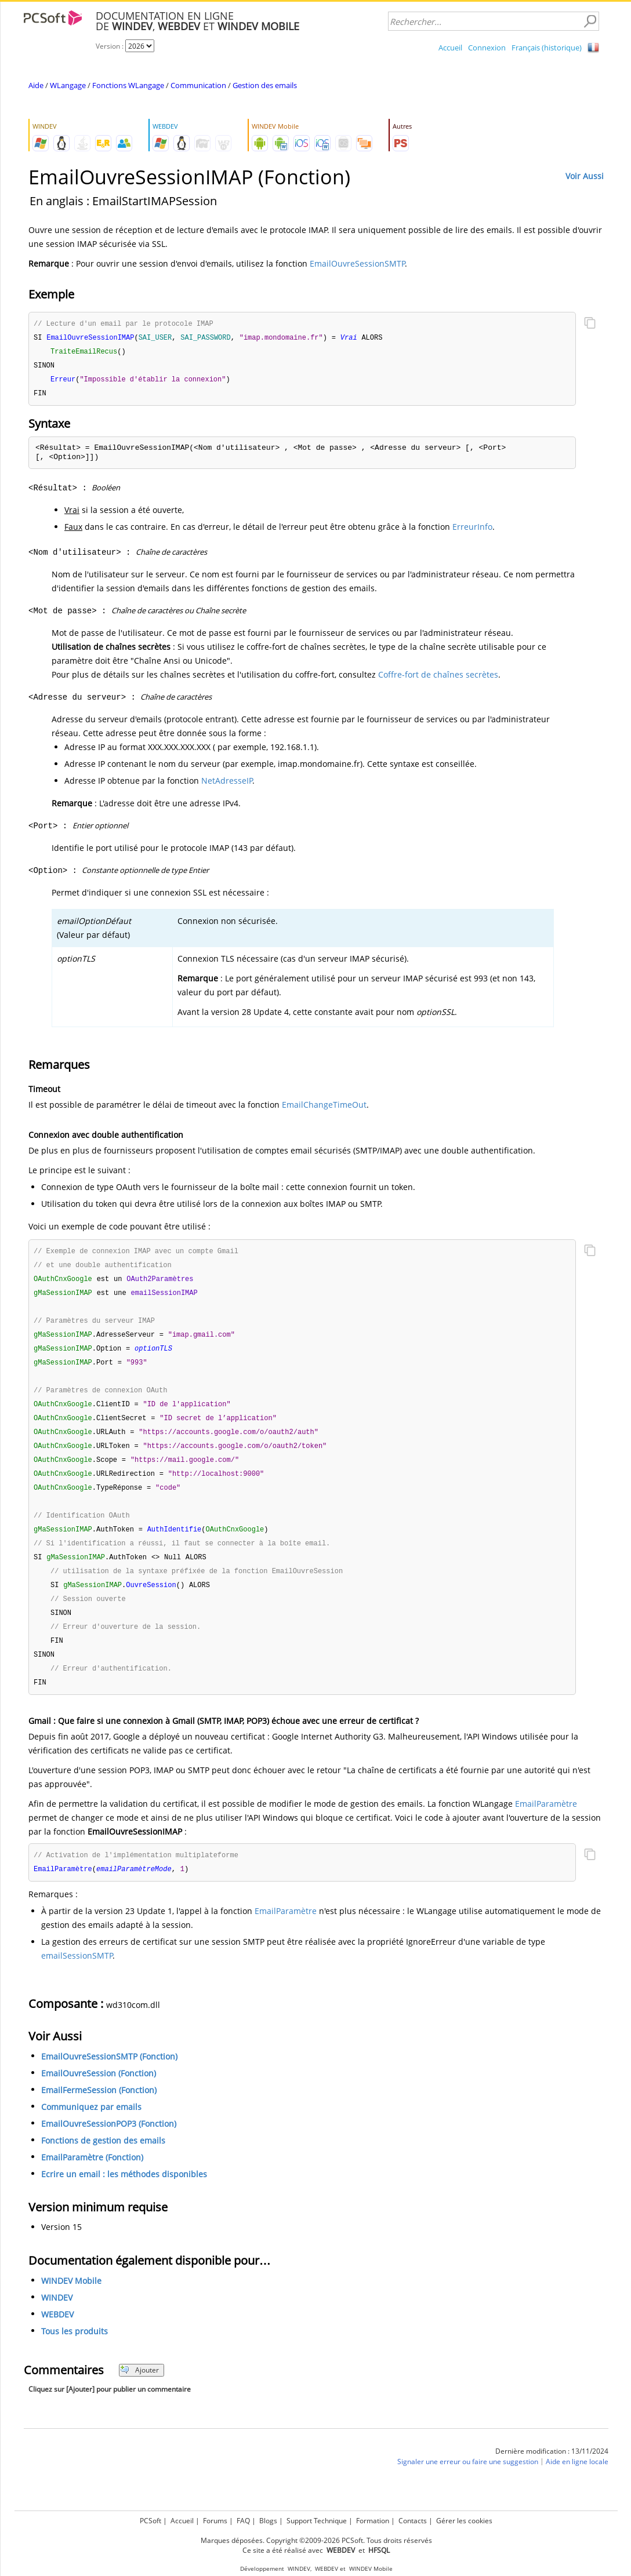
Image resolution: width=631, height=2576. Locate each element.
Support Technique (317, 2521)
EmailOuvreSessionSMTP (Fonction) (109, 2077)
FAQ (243, 2521)
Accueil (450, 47)
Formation (372, 2521)
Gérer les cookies (464, 2521)
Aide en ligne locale (577, 2483)
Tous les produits (74, 2352)
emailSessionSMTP (77, 1976)
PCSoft (150, 2521)
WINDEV (56, 2318)
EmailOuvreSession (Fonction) (98, 2094)
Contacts (412, 2521)
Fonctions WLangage (128, 85)
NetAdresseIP (226, 783)
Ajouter (139, 2391)
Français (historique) (547, 47)
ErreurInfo (472, 530)
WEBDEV (57, 2335)
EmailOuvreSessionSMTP (357, 263)
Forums (215, 2521)
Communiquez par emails (91, 2128)
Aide (35, 85)
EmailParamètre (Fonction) (92, 2178)
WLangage (68, 85)
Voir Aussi (584, 175)
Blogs (268, 2521)
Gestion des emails (265, 85)
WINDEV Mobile (71, 2302)
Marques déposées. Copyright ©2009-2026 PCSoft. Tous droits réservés (316, 2540)
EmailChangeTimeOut (324, 1108)
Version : (110, 46)
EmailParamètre (546, 1823)
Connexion (487, 47)
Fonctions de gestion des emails (103, 2161)
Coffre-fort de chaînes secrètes (438, 677)
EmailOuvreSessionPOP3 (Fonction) (108, 2145)
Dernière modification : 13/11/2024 (551, 2472)
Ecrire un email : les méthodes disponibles (124, 2195)
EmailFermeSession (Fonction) (99, 2111)
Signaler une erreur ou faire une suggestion (467, 2483)
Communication (198, 85)
